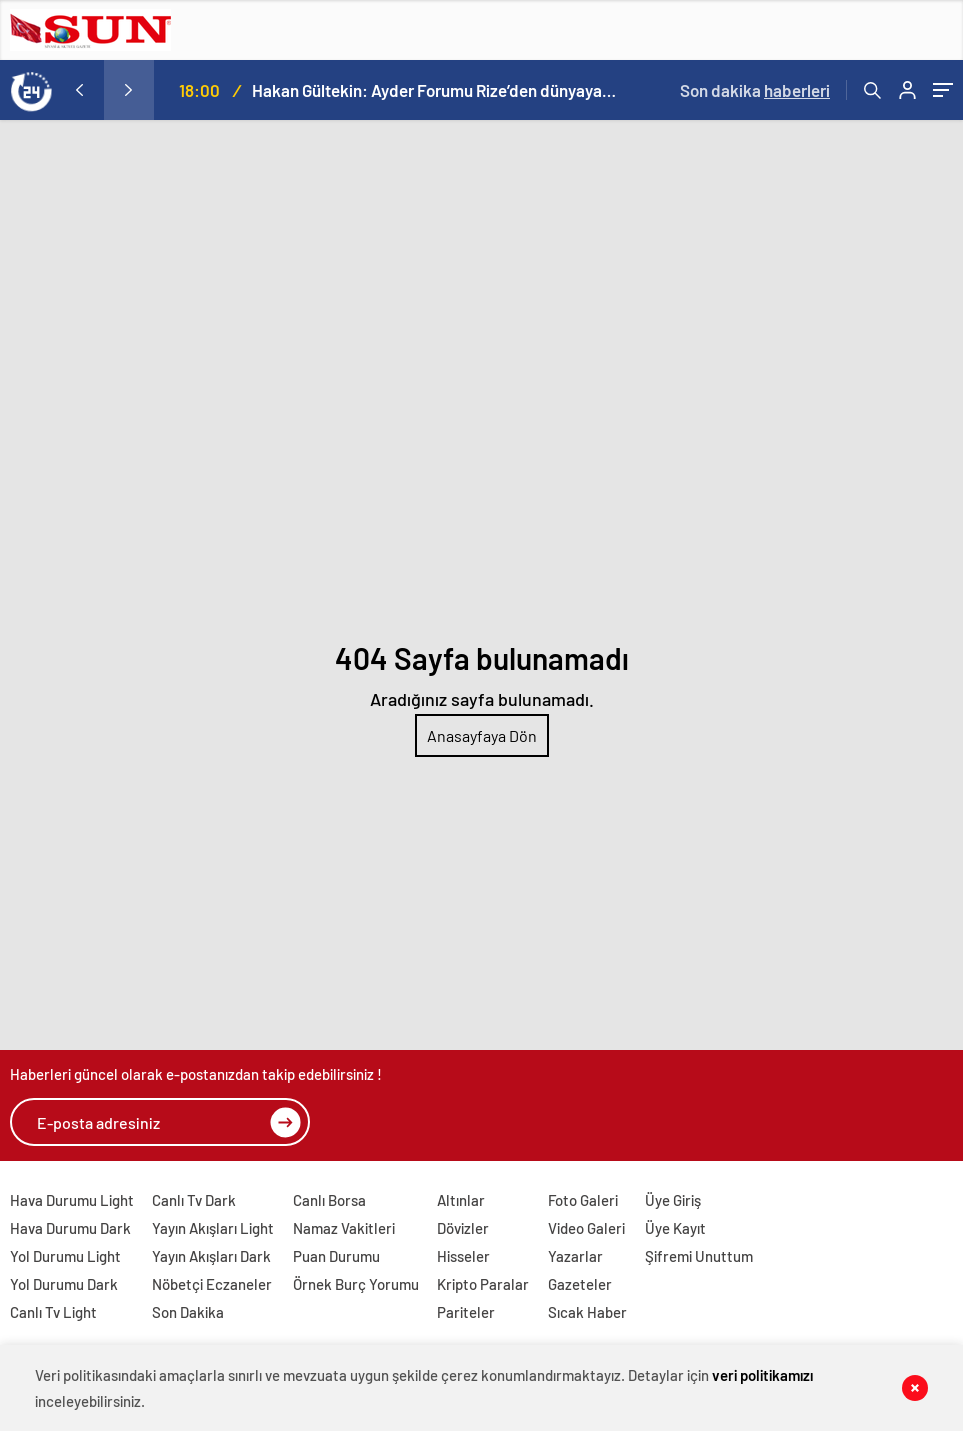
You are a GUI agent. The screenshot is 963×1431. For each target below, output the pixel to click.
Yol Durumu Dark (64, 1284)
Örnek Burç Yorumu (356, 1284)
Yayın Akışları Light (213, 1228)
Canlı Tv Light (53, 1312)
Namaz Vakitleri (344, 1228)
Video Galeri (586, 1228)
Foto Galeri (583, 1200)
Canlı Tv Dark (194, 1200)
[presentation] (79, 90)
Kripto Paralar (483, 1284)
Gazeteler (580, 1284)
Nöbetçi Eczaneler (212, 1284)
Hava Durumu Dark (70, 1228)
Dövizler (463, 1228)
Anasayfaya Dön (482, 735)
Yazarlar (575, 1256)
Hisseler (463, 1256)
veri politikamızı (762, 1375)
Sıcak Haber (587, 1312)
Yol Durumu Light (65, 1256)
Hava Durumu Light (72, 1200)
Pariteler (466, 1312)
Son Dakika (188, 1312)
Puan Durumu (336, 1256)
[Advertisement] (481, 270)
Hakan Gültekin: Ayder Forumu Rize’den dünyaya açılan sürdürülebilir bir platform (435, 90)
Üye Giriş (673, 1200)
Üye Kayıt (675, 1228)
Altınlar (461, 1200)
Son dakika (755, 90)
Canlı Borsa (329, 1200)
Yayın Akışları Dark (211, 1256)
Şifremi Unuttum (699, 1256)
